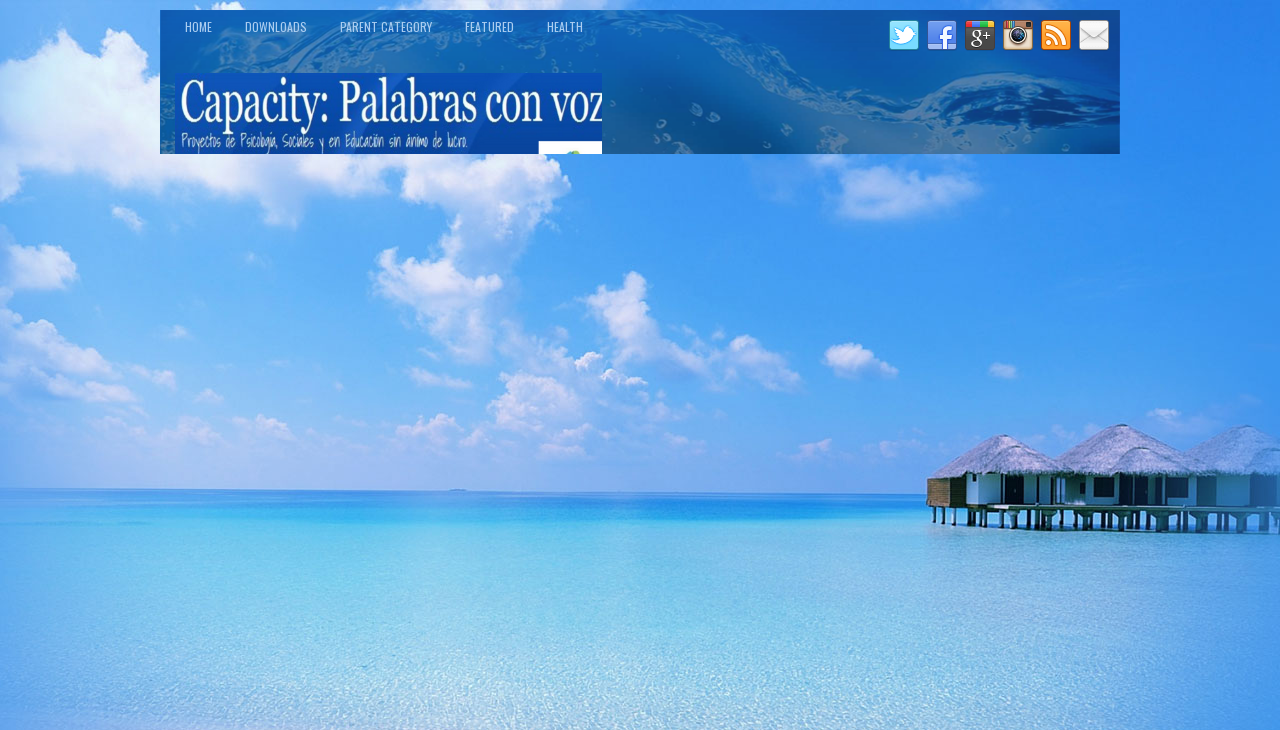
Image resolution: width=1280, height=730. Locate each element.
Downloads (276, 26)
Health (565, 26)
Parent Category (386, 26)
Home (198, 26)
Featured (489, 26)
